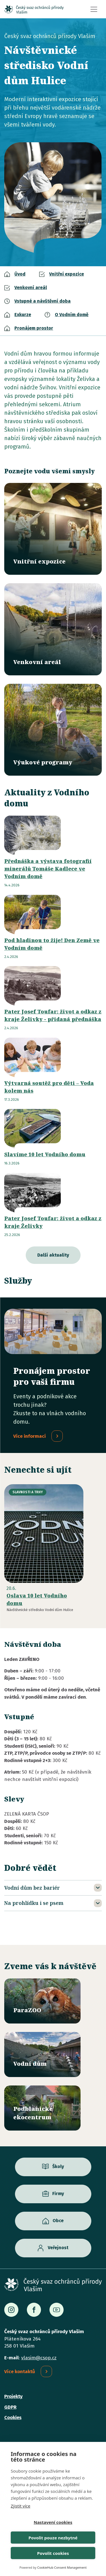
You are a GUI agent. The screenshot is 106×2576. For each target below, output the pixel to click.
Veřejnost (58, 2247)
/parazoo (42, 2000)
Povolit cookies (53, 2553)
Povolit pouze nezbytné (53, 2538)
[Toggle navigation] (94, 9)
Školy (58, 2166)
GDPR (10, 2407)
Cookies (12, 2417)
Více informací (29, 1436)
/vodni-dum (42, 2054)
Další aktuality (53, 1255)
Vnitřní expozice (66, 274)
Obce (58, 2220)
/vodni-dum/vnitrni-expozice (53, 529)
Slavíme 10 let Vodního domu (44, 1154)
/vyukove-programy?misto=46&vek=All (53, 730)
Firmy (58, 2193)
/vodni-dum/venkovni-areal (53, 629)
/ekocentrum (42, 2108)
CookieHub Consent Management (62, 2567)
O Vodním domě (71, 314)
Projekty (13, 2396)
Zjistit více (20, 2506)
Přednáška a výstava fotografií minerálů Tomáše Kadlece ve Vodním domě (48, 869)
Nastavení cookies (53, 2522)
